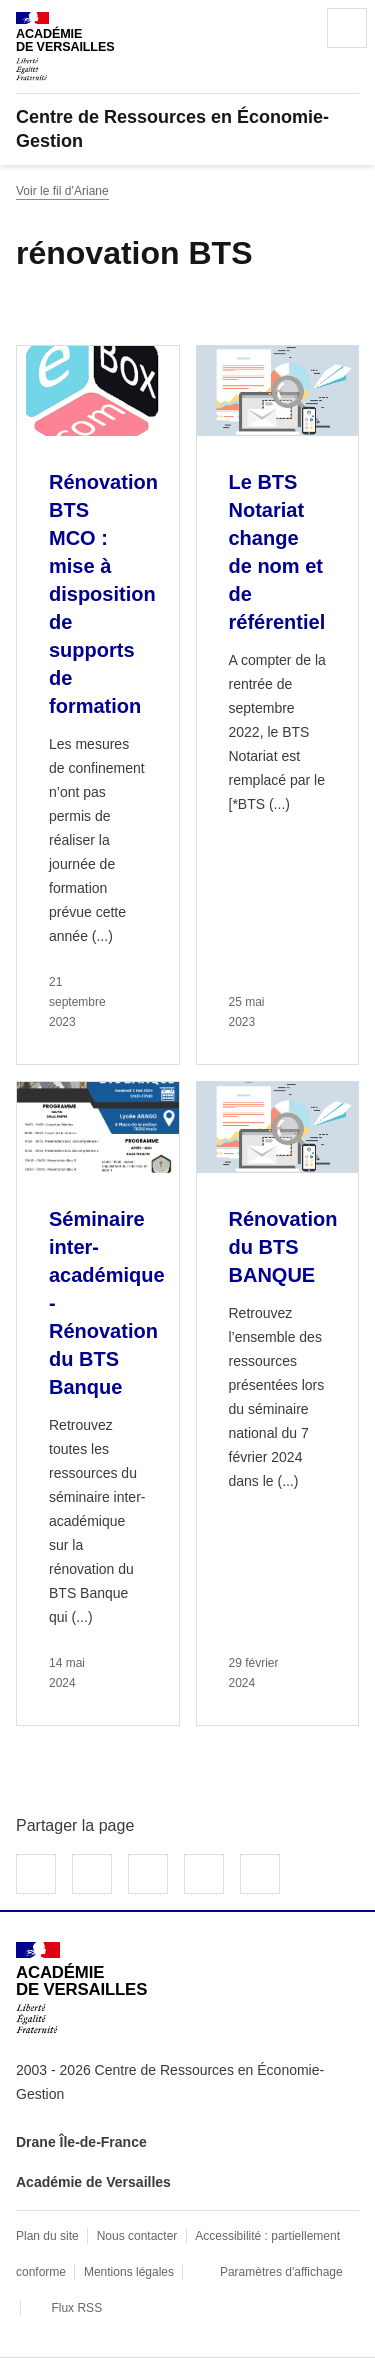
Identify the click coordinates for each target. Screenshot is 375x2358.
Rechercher (291, 28)
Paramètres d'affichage (281, 2272)
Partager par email (204, 1874)
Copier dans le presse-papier (260, 1874)
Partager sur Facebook (36, 1874)
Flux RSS (76, 2308)
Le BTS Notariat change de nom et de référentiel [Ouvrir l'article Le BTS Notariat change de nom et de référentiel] (277, 552)
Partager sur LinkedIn (148, 1874)
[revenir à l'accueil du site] (187, 129)
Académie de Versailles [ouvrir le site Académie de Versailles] (93, 2182)
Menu (347, 28)
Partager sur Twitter (92, 1874)
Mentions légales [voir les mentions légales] (129, 2272)
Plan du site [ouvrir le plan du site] (47, 2236)
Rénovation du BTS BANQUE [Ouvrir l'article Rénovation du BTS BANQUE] (283, 1247)
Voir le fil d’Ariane (62, 191)
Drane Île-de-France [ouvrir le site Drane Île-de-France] (81, 2142)
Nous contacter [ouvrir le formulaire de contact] (137, 2236)
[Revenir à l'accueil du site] (81, 1987)
